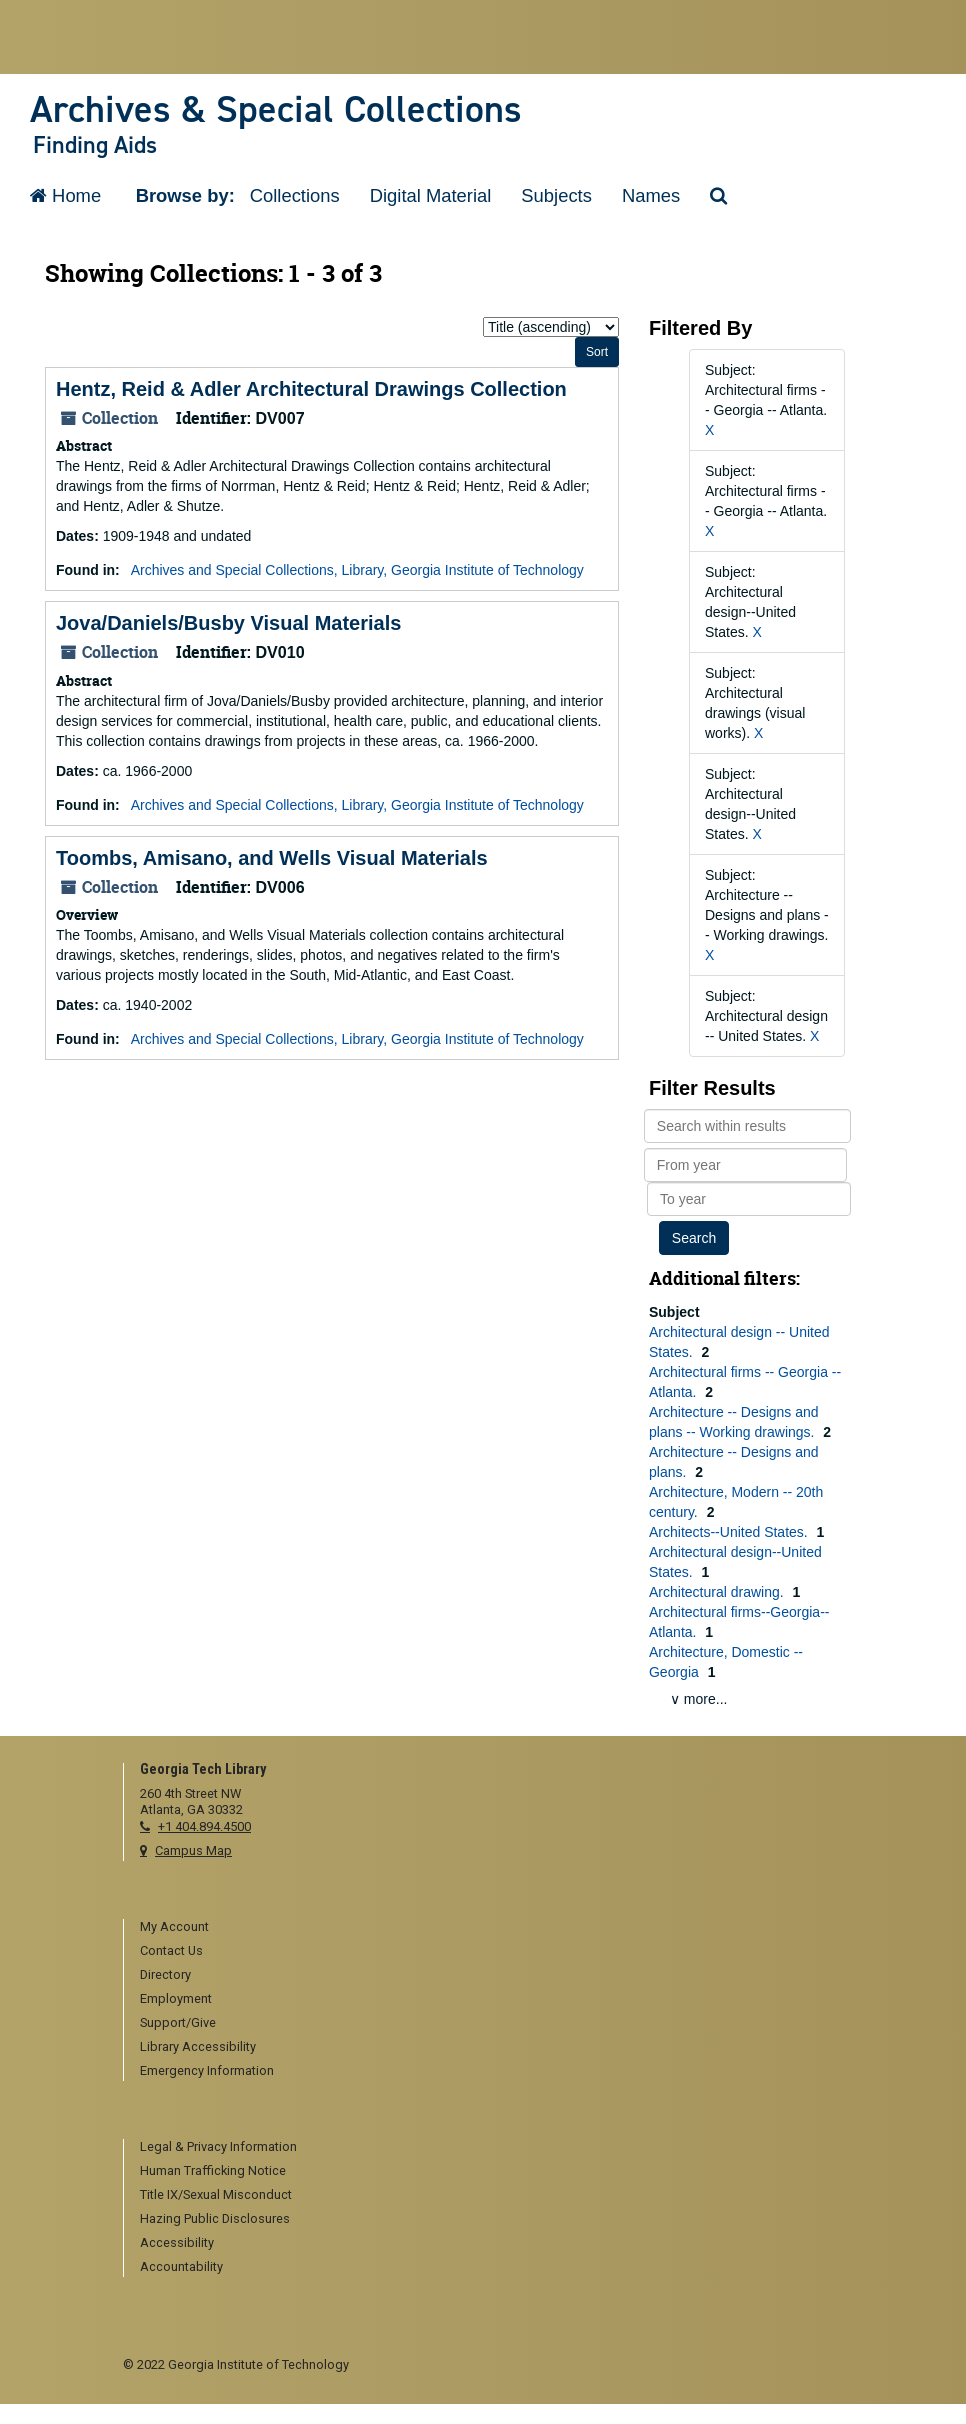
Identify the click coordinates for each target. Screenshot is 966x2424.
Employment (176, 1998)
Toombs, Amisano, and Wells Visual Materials (272, 858)
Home (65, 195)
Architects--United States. (730, 1532)
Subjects (556, 195)
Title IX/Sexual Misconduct (216, 2194)
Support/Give (178, 2022)
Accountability (181, 2266)
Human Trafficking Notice (213, 2170)
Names (651, 195)
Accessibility (177, 2242)
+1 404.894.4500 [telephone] (204, 1826)
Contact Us (171, 1950)
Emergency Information (207, 2070)
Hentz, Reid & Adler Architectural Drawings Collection (311, 389)
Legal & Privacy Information (218, 2146)
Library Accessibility (198, 2046)
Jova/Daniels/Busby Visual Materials (228, 623)
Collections (295, 195)
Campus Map (193, 1850)
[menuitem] (491, 1928)
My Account (174, 1926)
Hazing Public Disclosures (215, 2218)
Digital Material (431, 195)
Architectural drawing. (718, 1592)
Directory (165, 1974)
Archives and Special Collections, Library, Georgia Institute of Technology (357, 570)
